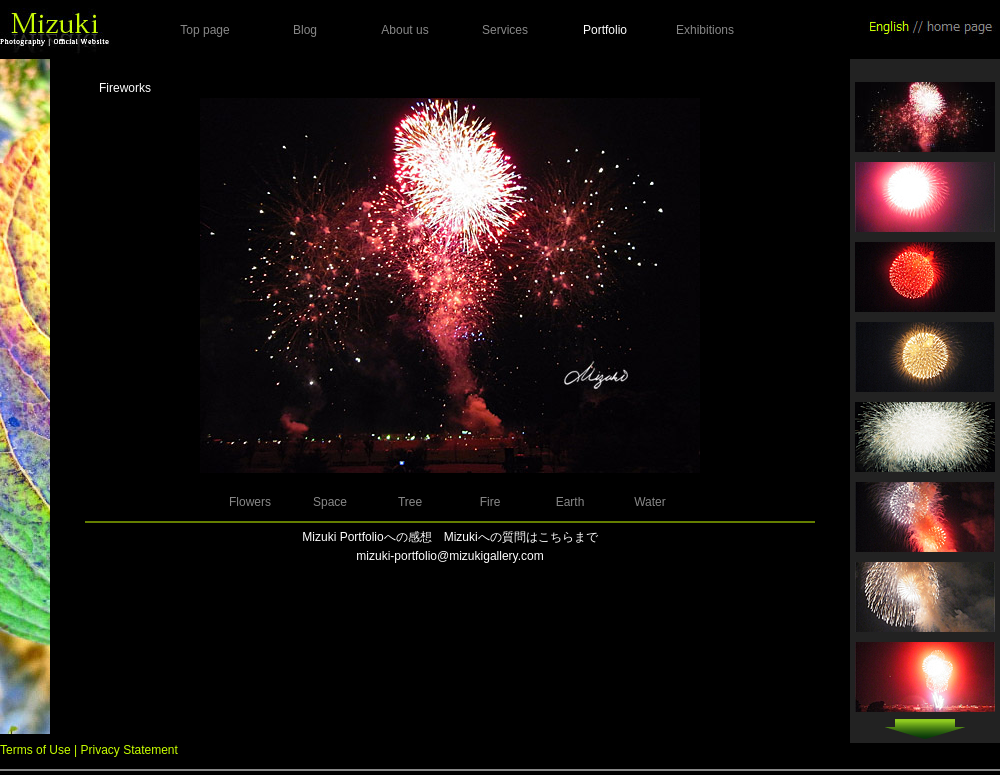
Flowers (250, 502)
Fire (490, 502)
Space (330, 502)
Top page (204, 30)
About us (404, 30)
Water (650, 502)
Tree (410, 502)
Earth (570, 502)
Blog (305, 30)
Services (505, 30)
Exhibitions (705, 30)
